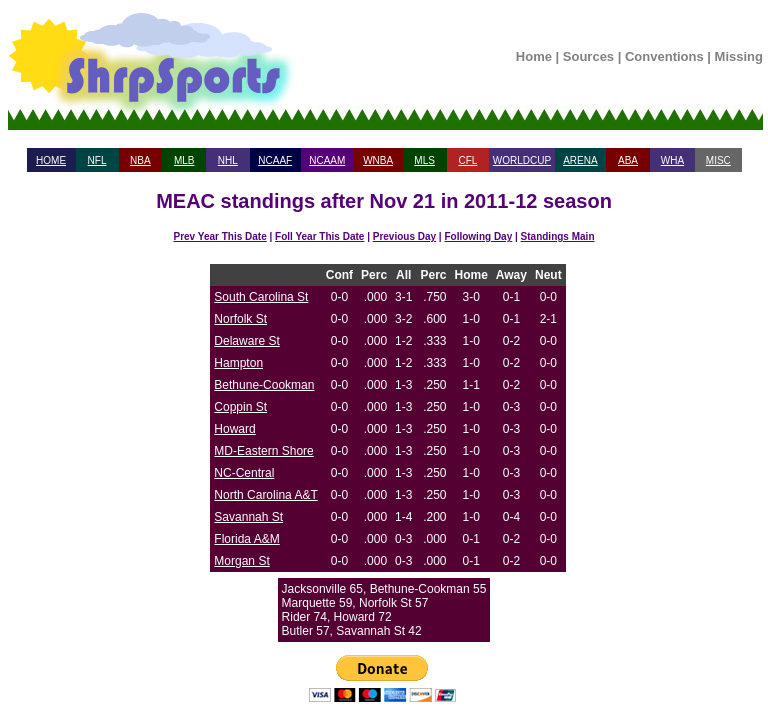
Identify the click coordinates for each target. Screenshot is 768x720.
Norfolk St (240, 319)
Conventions (664, 56)
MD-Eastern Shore (263, 451)
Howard (234, 429)
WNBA (378, 160)
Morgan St (241, 561)
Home (534, 56)
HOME (51, 160)
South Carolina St (261, 297)
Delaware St (246, 341)
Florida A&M (246, 539)
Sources (588, 56)
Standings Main (558, 236)
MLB (184, 160)
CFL (467, 160)
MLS (424, 160)
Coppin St (240, 407)
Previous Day (404, 236)
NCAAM (327, 160)
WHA (672, 160)
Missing (739, 56)
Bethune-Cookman (264, 385)
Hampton (238, 363)
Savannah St (248, 517)
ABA (628, 160)
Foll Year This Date (319, 236)
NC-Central (244, 473)
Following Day (478, 236)
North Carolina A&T (265, 495)
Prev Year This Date (220, 236)
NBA (140, 160)
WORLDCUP (522, 160)
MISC (718, 160)
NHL (228, 160)
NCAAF (275, 160)
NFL (97, 160)
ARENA (580, 160)
